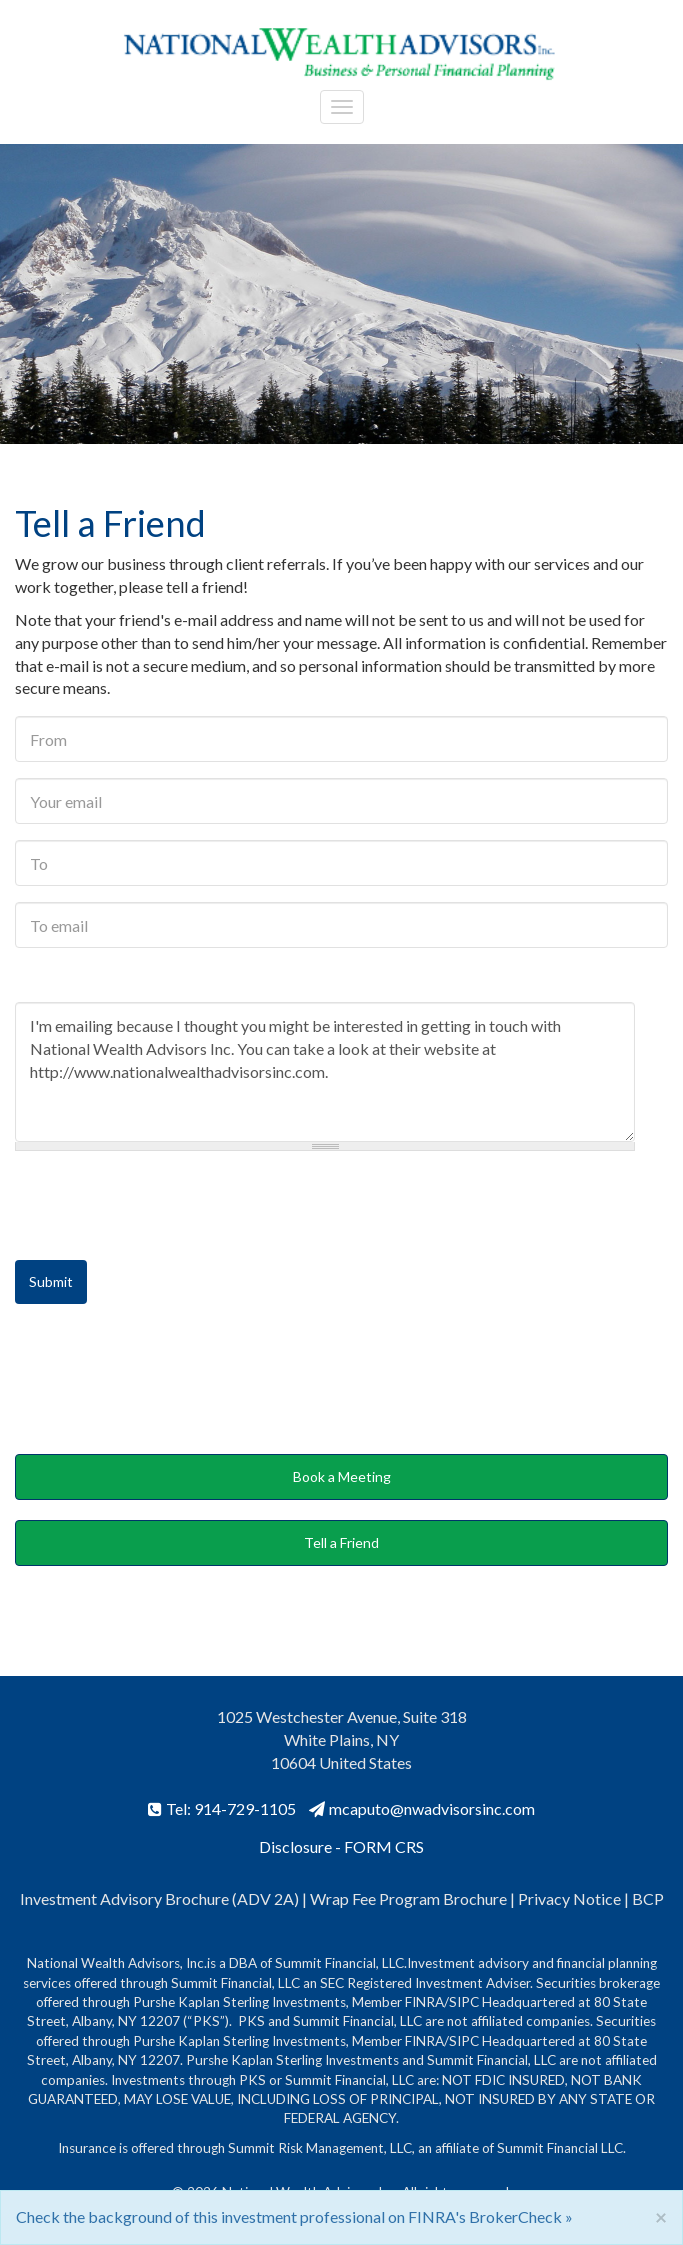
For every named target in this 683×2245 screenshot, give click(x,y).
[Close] (661, 2216)
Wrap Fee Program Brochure (408, 1898)
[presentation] (167, 1206)
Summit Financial (547, 2148)
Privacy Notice (571, 1898)
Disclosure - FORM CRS (341, 1846)
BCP (648, 1898)
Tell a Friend (341, 1542)
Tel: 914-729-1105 (222, 1808)
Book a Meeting (342, 1476)
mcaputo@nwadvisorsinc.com (422, 1808)
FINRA (424, 2002)
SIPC (464, 2002)
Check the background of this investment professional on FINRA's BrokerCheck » (294, 2216)
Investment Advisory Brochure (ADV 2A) (159, 1898)
